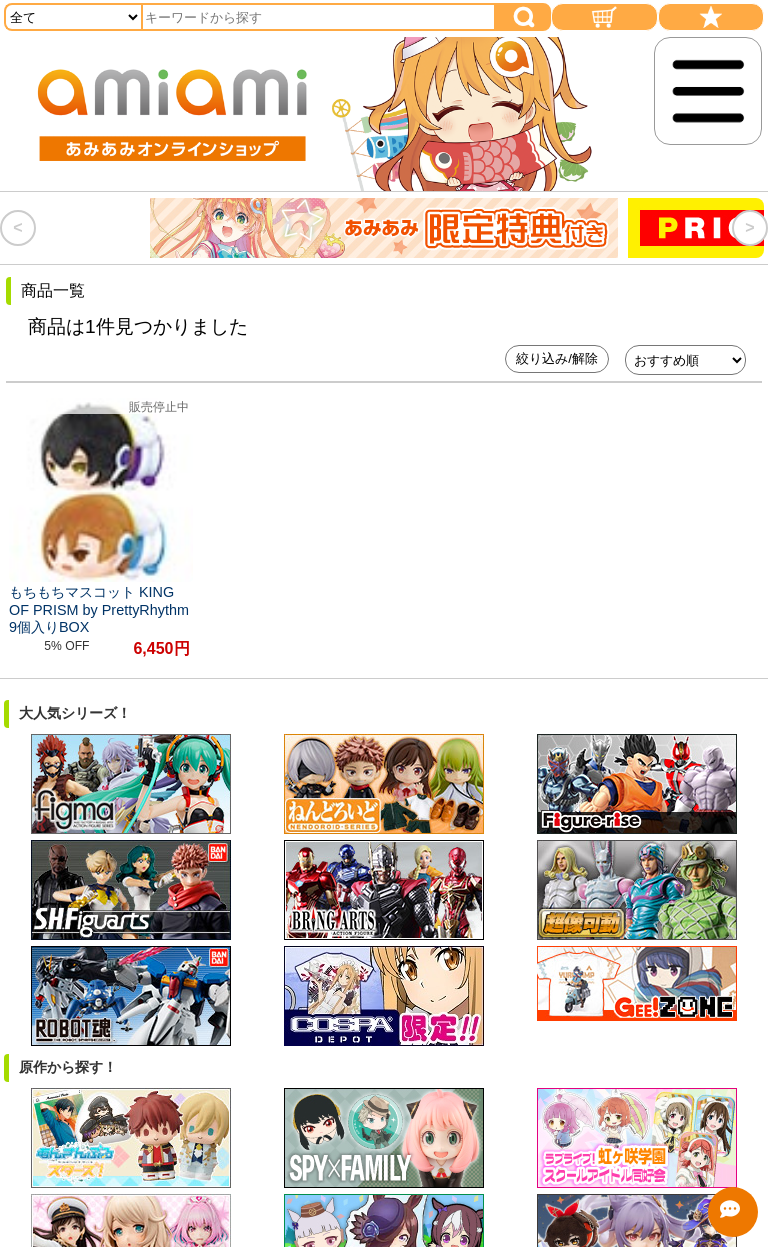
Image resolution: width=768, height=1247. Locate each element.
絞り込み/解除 (557, 358)
